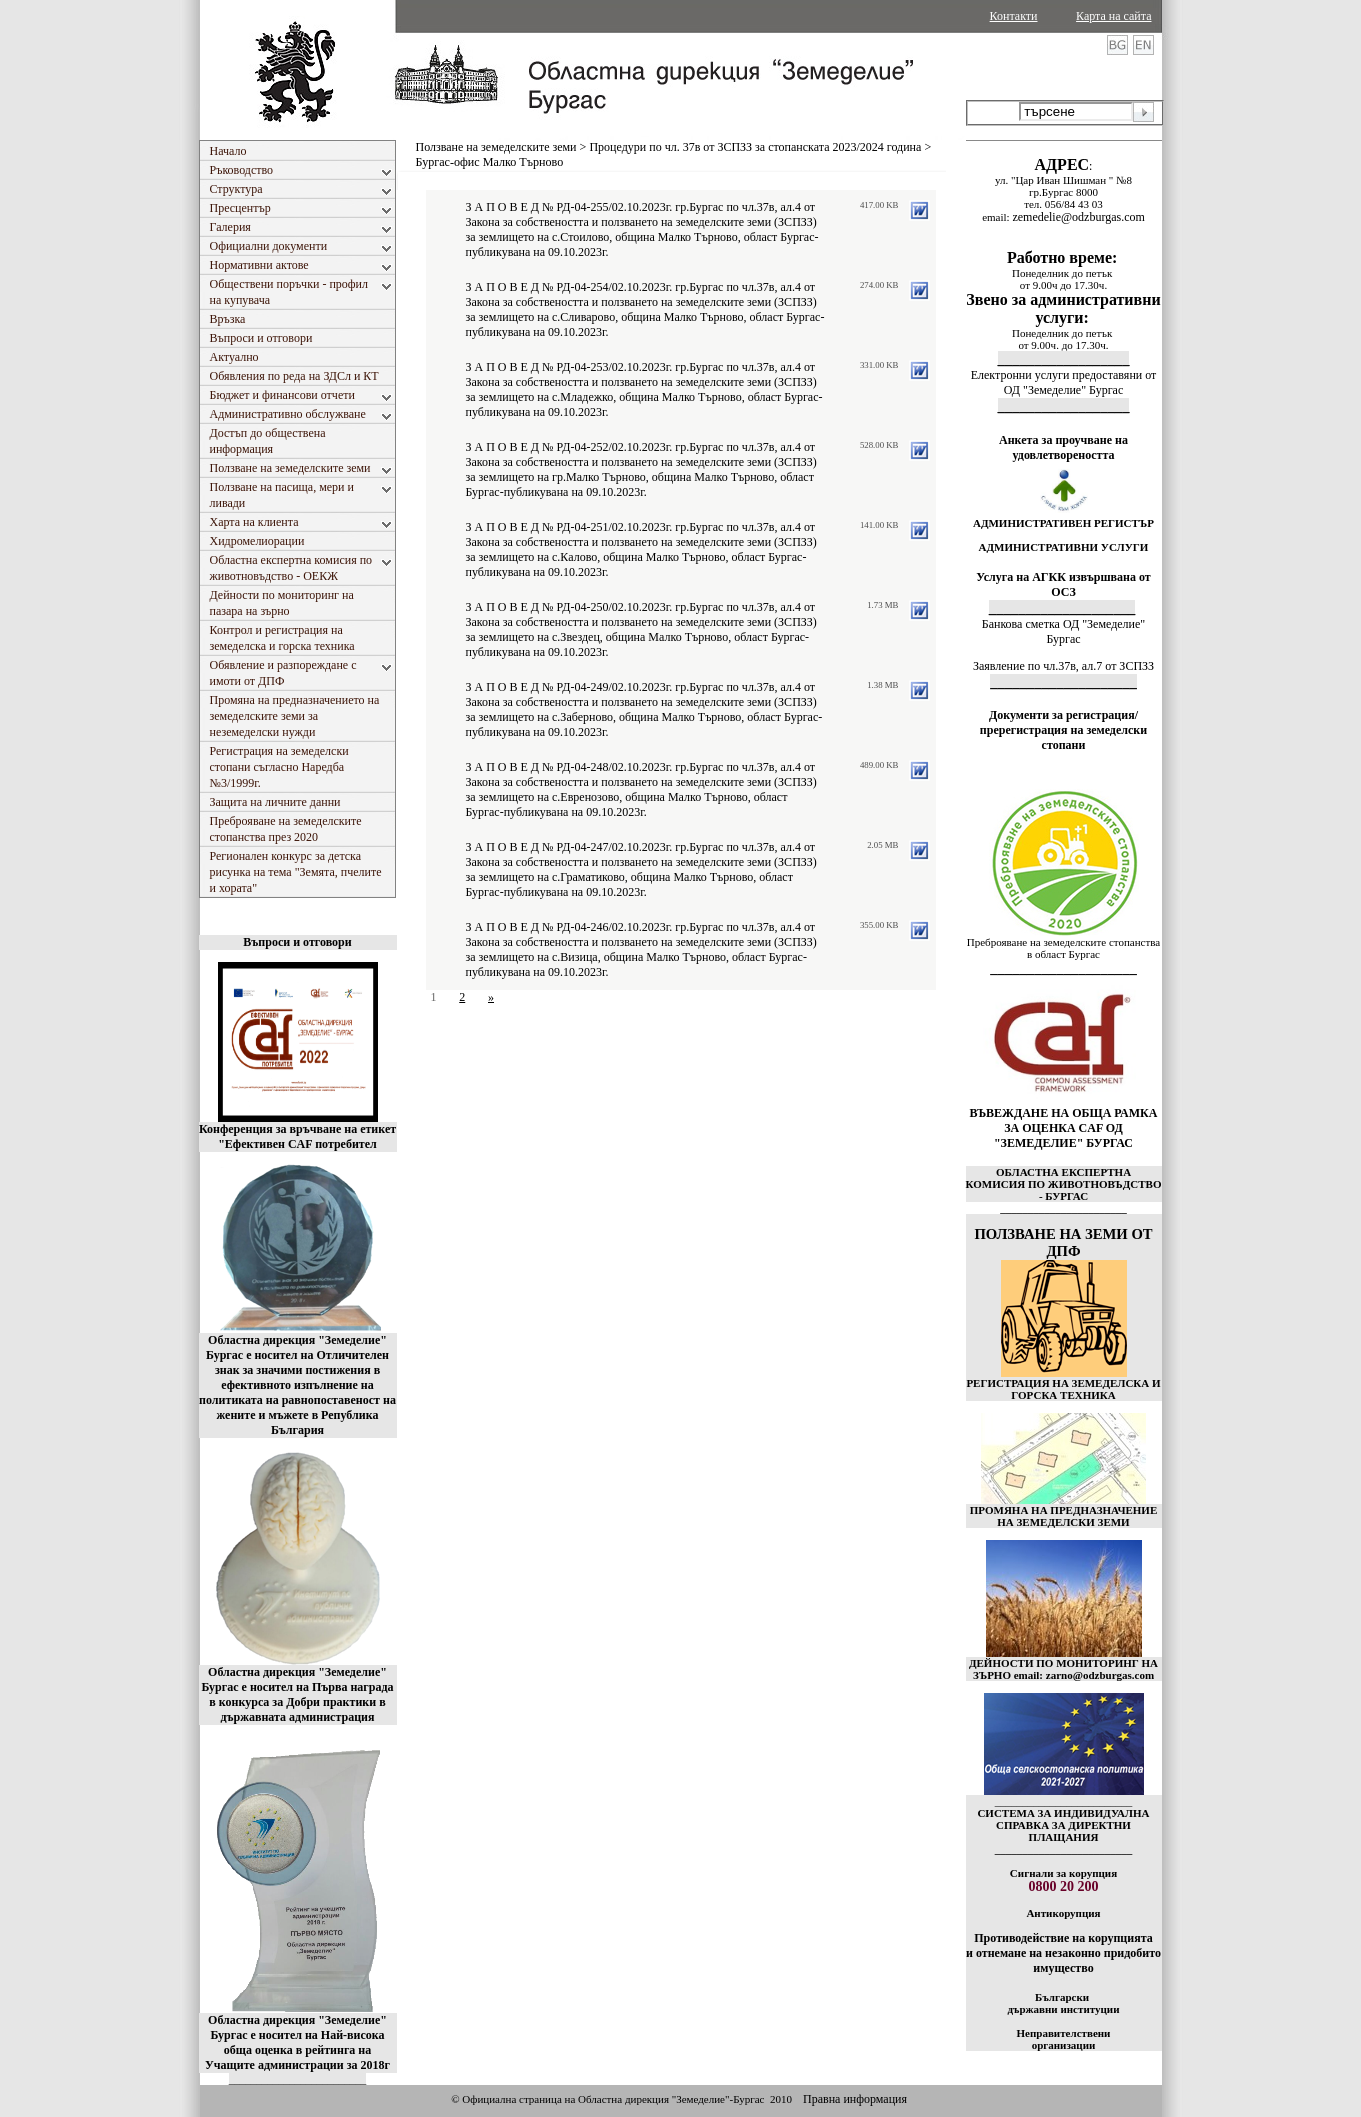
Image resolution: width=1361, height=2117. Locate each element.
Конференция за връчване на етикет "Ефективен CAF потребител (297, 1136)
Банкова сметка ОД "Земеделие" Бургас (1063, 631)
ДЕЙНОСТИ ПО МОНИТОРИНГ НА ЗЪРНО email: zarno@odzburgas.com (1063, 1669)
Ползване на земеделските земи (496, 147)
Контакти (1014, 16)
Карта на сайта (1113, 16)
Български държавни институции (1063, 2003)
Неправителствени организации (1064, 2039)
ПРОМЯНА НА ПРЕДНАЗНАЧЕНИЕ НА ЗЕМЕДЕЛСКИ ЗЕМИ (1064, 1516)
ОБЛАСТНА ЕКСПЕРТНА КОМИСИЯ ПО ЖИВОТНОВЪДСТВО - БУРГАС (1064, 1184)
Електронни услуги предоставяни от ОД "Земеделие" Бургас (1064, 382)
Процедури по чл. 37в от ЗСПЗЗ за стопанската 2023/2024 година (755, 147)
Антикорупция (1063, 1913)
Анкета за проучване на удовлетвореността (1063, 447)
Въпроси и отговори (297, 942)
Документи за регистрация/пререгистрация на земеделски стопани (1063, 730)
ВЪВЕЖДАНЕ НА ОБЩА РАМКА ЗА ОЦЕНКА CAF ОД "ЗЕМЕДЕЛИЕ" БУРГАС (1064, 1128)
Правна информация (855, 2099)
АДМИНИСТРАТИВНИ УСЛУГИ (1064, 547)
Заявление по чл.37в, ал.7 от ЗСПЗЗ (1063, 666)
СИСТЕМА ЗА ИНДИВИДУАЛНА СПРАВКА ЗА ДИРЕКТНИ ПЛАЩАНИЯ (1063, 1825)
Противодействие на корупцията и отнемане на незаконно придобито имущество (1063, 1953)
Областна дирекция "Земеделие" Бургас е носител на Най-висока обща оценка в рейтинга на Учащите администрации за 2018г (297, 2042)
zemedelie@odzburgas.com (1078, 217)
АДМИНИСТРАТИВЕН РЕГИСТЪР (1063, 523)
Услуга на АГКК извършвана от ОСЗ (1063, 584)
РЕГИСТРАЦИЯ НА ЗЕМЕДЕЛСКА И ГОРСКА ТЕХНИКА (1063, 1389)
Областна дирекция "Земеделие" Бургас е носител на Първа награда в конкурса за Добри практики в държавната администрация (297, 1694)
